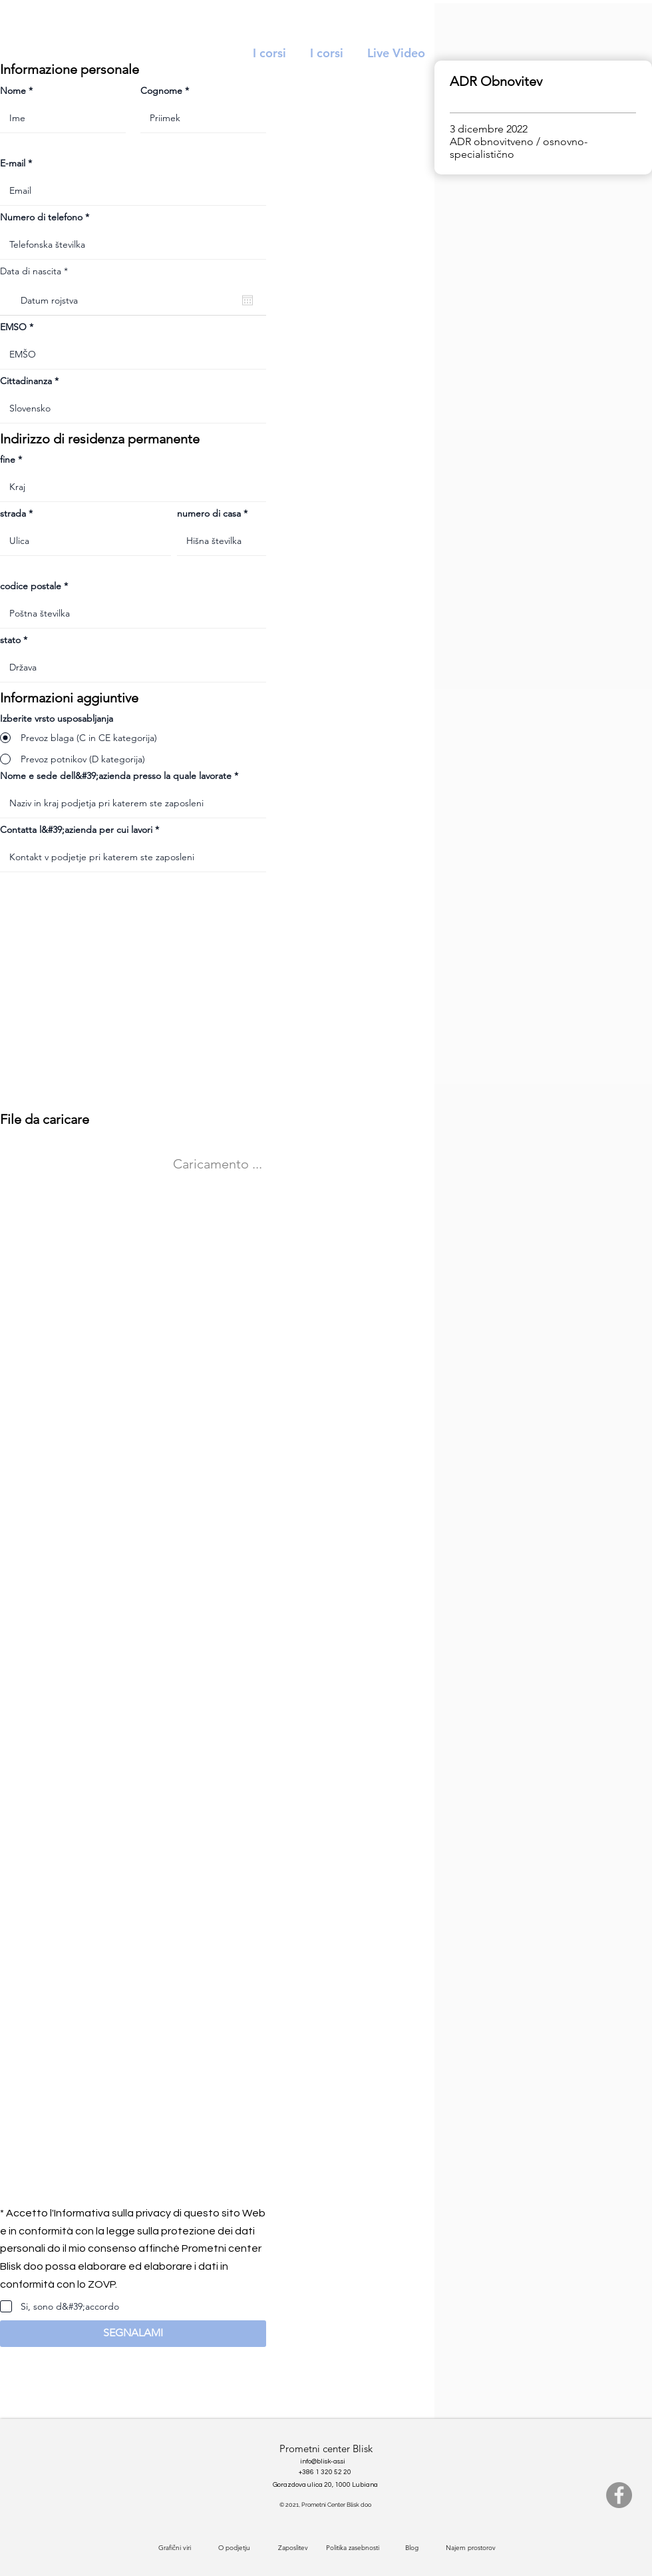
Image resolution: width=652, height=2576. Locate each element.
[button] (133, 2333)
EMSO (13, 327)
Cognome (161, 90)
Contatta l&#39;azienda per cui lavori (76, 829)
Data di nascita (36, 271)
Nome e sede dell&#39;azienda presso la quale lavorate (116, 775)
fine (7, 459)
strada (13, 513)
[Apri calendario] (247, 300)
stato (10, 639)
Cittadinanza (26, 381)
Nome (13, 90)
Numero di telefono (41, 217)
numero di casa (209, 513)
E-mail (12, 163)
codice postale (30, 586)
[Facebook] (619, 2495)
